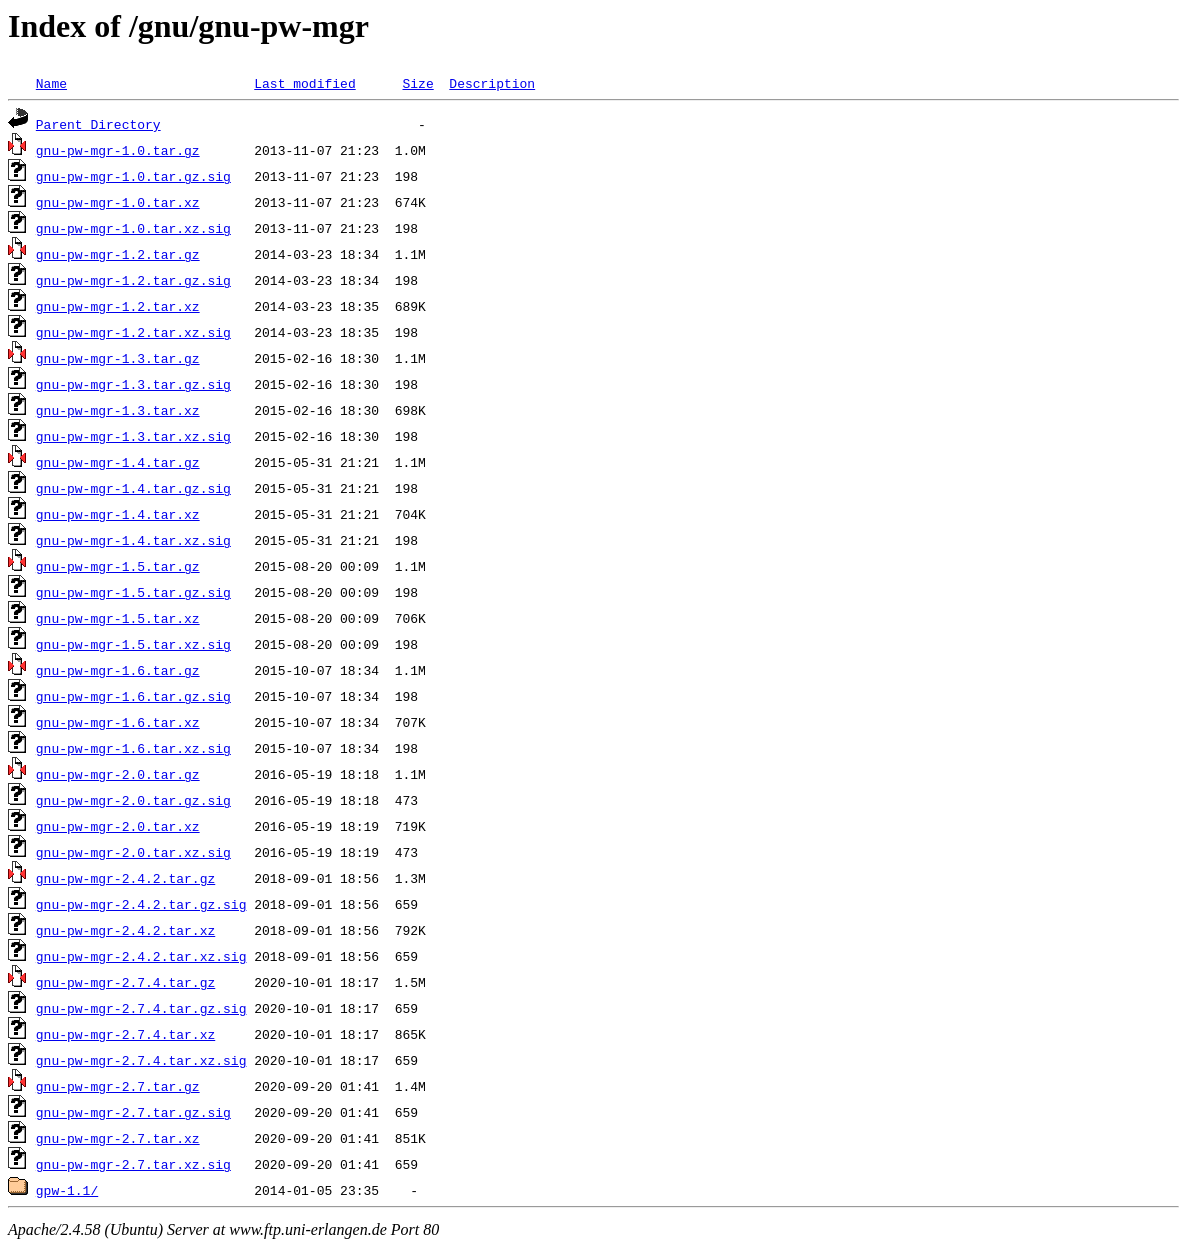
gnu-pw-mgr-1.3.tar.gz (118, 358)
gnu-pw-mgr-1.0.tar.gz (118, 150)
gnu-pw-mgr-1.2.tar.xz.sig (133, 332)
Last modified (304, 83)
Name (51, 83)
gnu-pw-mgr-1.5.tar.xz (118, 618)
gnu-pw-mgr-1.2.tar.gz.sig (133, 280)
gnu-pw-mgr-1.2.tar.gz (118, 254)
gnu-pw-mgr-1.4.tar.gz (118, 462)
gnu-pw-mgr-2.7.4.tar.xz (125, 1034)
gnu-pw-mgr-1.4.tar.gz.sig (133, 488)
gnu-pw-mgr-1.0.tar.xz (118, 202)
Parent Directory (98, 124)
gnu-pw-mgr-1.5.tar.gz (118, 566)
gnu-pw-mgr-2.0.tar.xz (118, 826)
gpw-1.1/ (67, 1190)
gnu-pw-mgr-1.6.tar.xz (118, 722)
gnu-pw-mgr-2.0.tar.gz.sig (133, 800)
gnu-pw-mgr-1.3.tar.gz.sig (133, 384)
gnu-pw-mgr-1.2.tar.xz (118, 306)
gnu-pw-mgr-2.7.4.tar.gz (125, 982)
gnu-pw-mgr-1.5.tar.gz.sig (133, 592)
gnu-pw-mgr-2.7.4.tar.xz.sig (141, 1060)
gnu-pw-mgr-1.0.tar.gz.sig (133, 176)
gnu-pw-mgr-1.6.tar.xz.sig (133, 748)
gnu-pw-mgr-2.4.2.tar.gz (125, 878)
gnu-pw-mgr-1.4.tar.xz (118, 514)
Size (417, 83)
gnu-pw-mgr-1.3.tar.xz (118, 410)
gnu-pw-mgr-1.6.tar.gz (118, 670)
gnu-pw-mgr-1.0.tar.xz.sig (133, 228)
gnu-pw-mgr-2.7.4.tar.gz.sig (141, 1008)
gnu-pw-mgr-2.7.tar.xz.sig (133, 1164)
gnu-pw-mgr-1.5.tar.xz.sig (133, 644)
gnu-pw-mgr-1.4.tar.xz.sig (133, 540)
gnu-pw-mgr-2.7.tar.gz (118, 1086)
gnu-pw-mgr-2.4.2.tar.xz (125, 930)
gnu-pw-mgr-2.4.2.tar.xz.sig (141, 956)
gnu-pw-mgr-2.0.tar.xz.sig (133, 852)
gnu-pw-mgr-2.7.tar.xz (118, 1138)
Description (492, 83)
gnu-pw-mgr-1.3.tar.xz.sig (133, 436)
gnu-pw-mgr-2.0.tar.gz (118, 774)
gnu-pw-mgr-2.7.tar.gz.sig (133, 1112)
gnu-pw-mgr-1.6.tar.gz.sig (133, 696)
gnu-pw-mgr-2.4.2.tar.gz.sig (141, 904)
